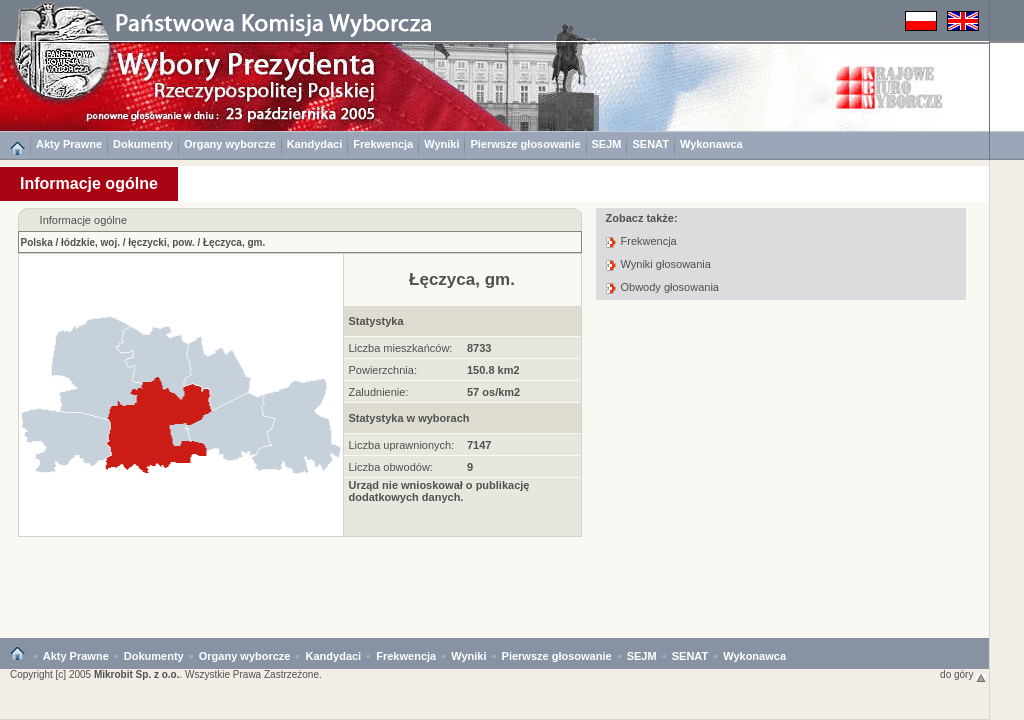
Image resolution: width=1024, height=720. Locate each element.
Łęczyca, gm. (234, 242)
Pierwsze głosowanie (525, 144)
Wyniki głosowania (666, 264)
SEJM (607, 144)
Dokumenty (143, 144)
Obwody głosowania (670, 287)
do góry (963, 674)
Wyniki (441, 144)
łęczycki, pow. (161, 242)
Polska (37, 242)
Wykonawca (711, 144)
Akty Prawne (69, 144)
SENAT (650, 144)
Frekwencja (383, 144)
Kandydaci (315, 144)
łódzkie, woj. (90, 242)
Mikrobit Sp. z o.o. (137, 674)
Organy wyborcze (230, 144)
